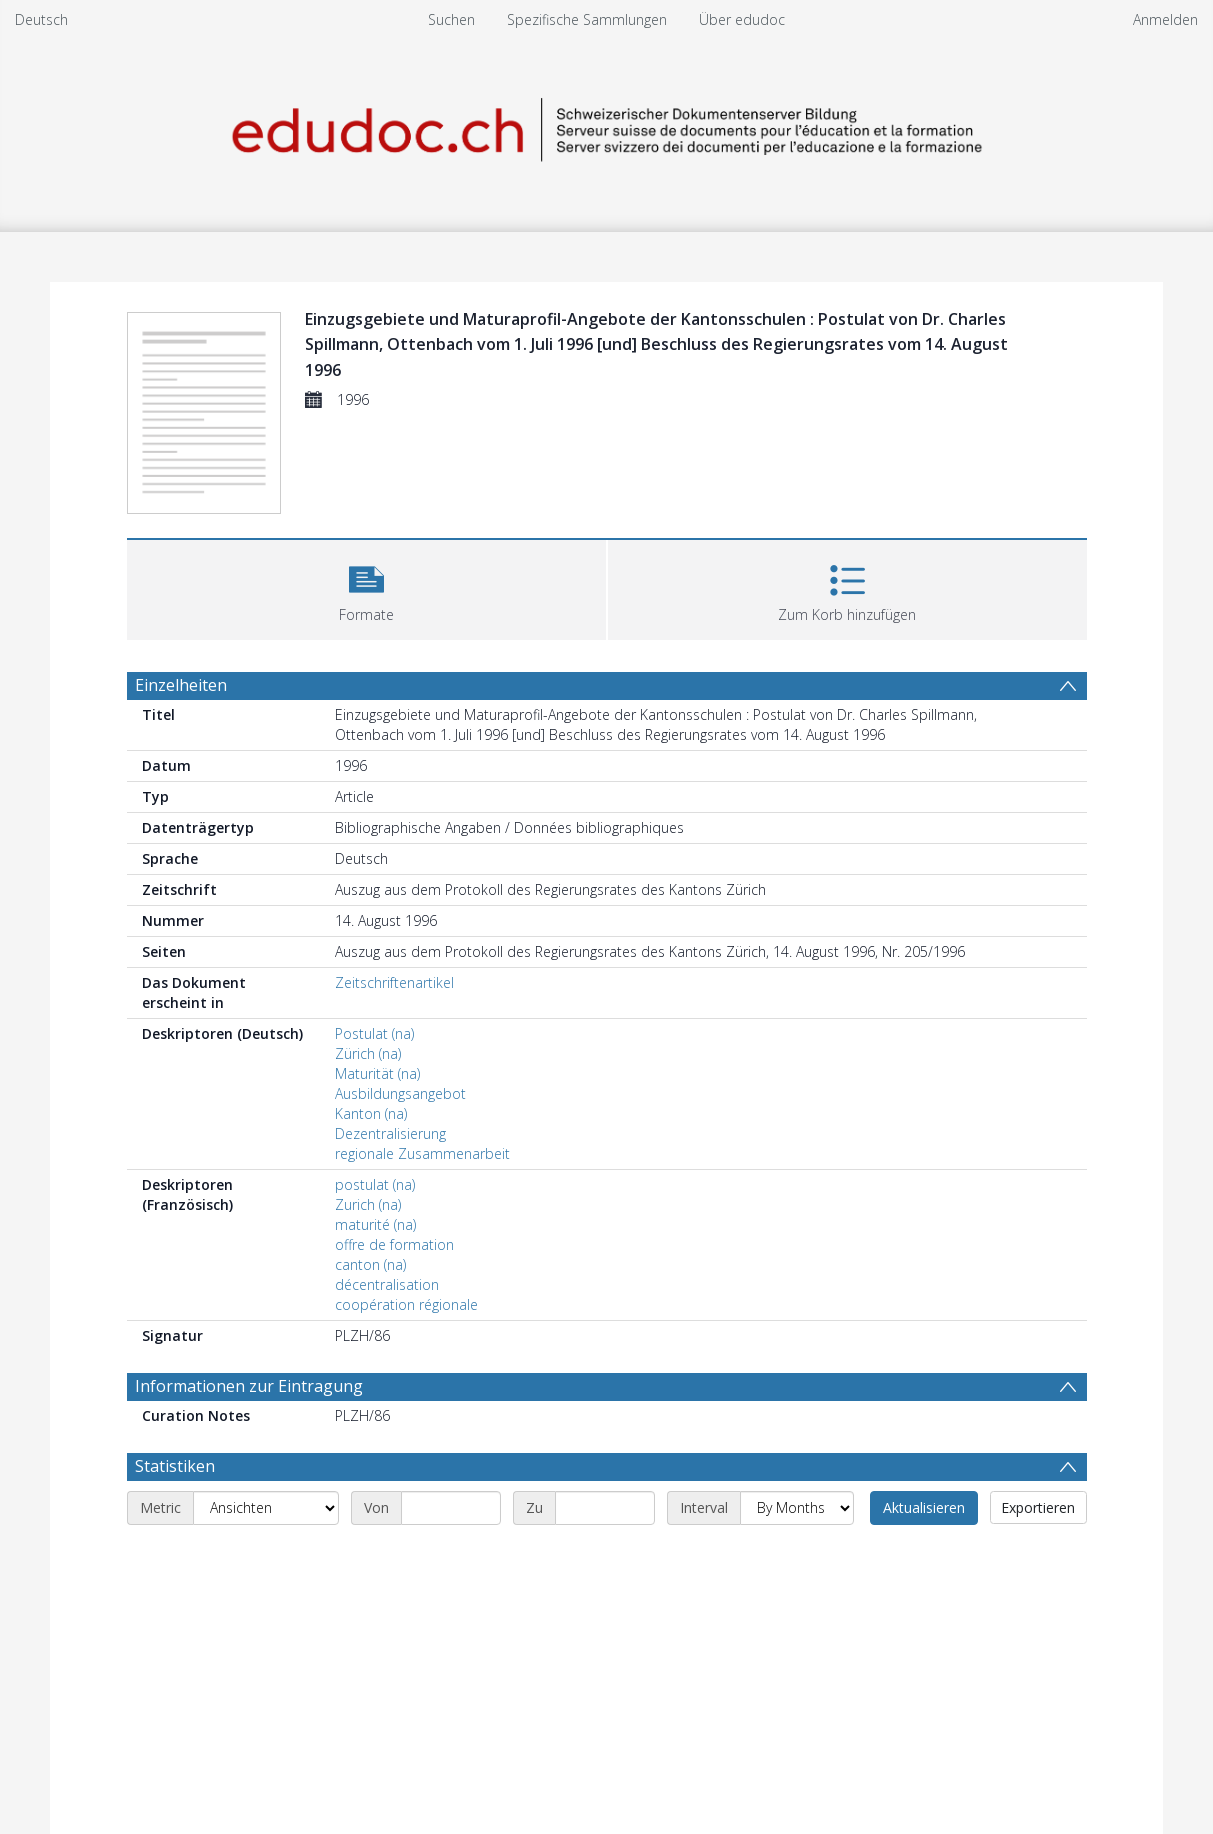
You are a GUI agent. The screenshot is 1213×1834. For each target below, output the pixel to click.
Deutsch (41, 19)
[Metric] (266, 1508)
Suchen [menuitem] (451, 19)
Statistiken (175, 1466)
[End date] (605, 1508)
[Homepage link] (607, 126)
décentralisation (387, 1284)
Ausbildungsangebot (400, 1093)
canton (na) (370, 1264)
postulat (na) (375, 1184)
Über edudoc (742, 19)
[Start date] (451, 1508)
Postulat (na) (374, 1033)
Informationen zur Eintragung (249, 1386)
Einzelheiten (181, 685)
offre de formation (394, 1244)
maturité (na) (375, 1224)
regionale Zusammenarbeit (422, 1153)
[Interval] (797, 1508)
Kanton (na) (371, 1113)
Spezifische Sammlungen (587, 19)
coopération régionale (406, 1304)
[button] (366, 587)
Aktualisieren (924, 1507)
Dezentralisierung (390, 1133)
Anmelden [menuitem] (1165, 19)
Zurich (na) (368, 1204)
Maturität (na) (377, 1073)
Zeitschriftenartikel (394, 982)
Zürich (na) (368, 1053)
